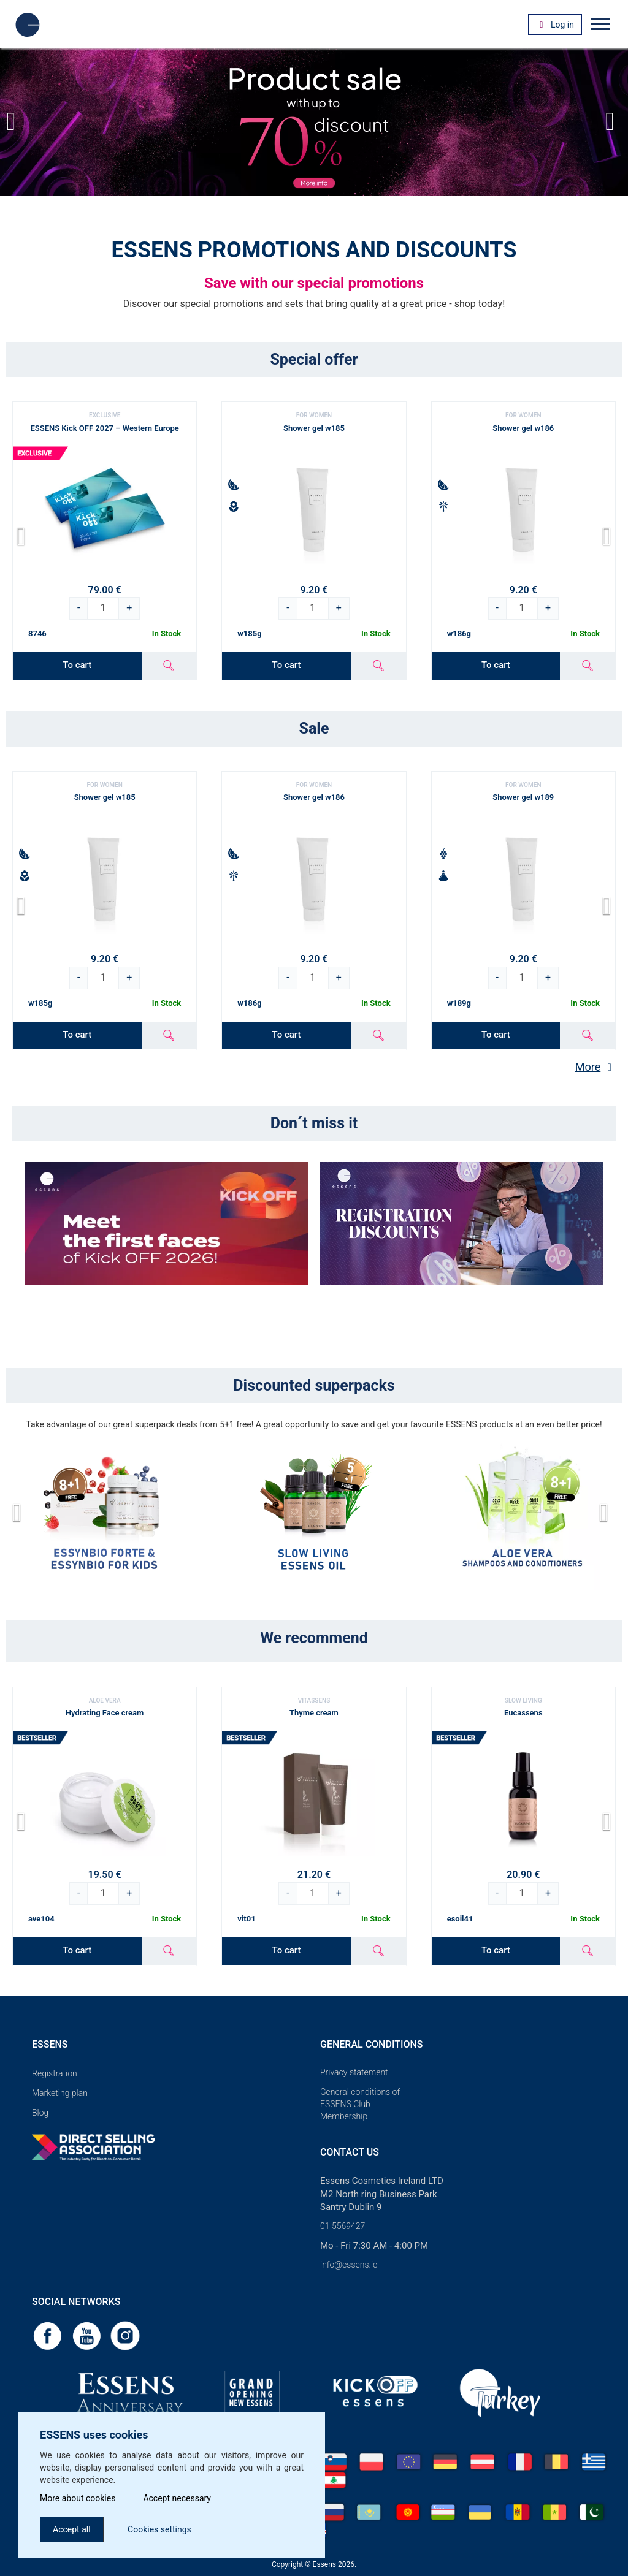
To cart (77, 665)
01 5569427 (342, 2226)
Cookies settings (159, 2529)
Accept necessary (177, 2498)
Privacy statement (354, 2072)
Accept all (72, 2529)
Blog (40, 2113)
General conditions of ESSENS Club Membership (360, 2104)
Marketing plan (60, 2093)
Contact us (349, 2152)
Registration (54, 2073)
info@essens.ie (348, 2265)
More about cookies (77, 2498)
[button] (613, 121)
